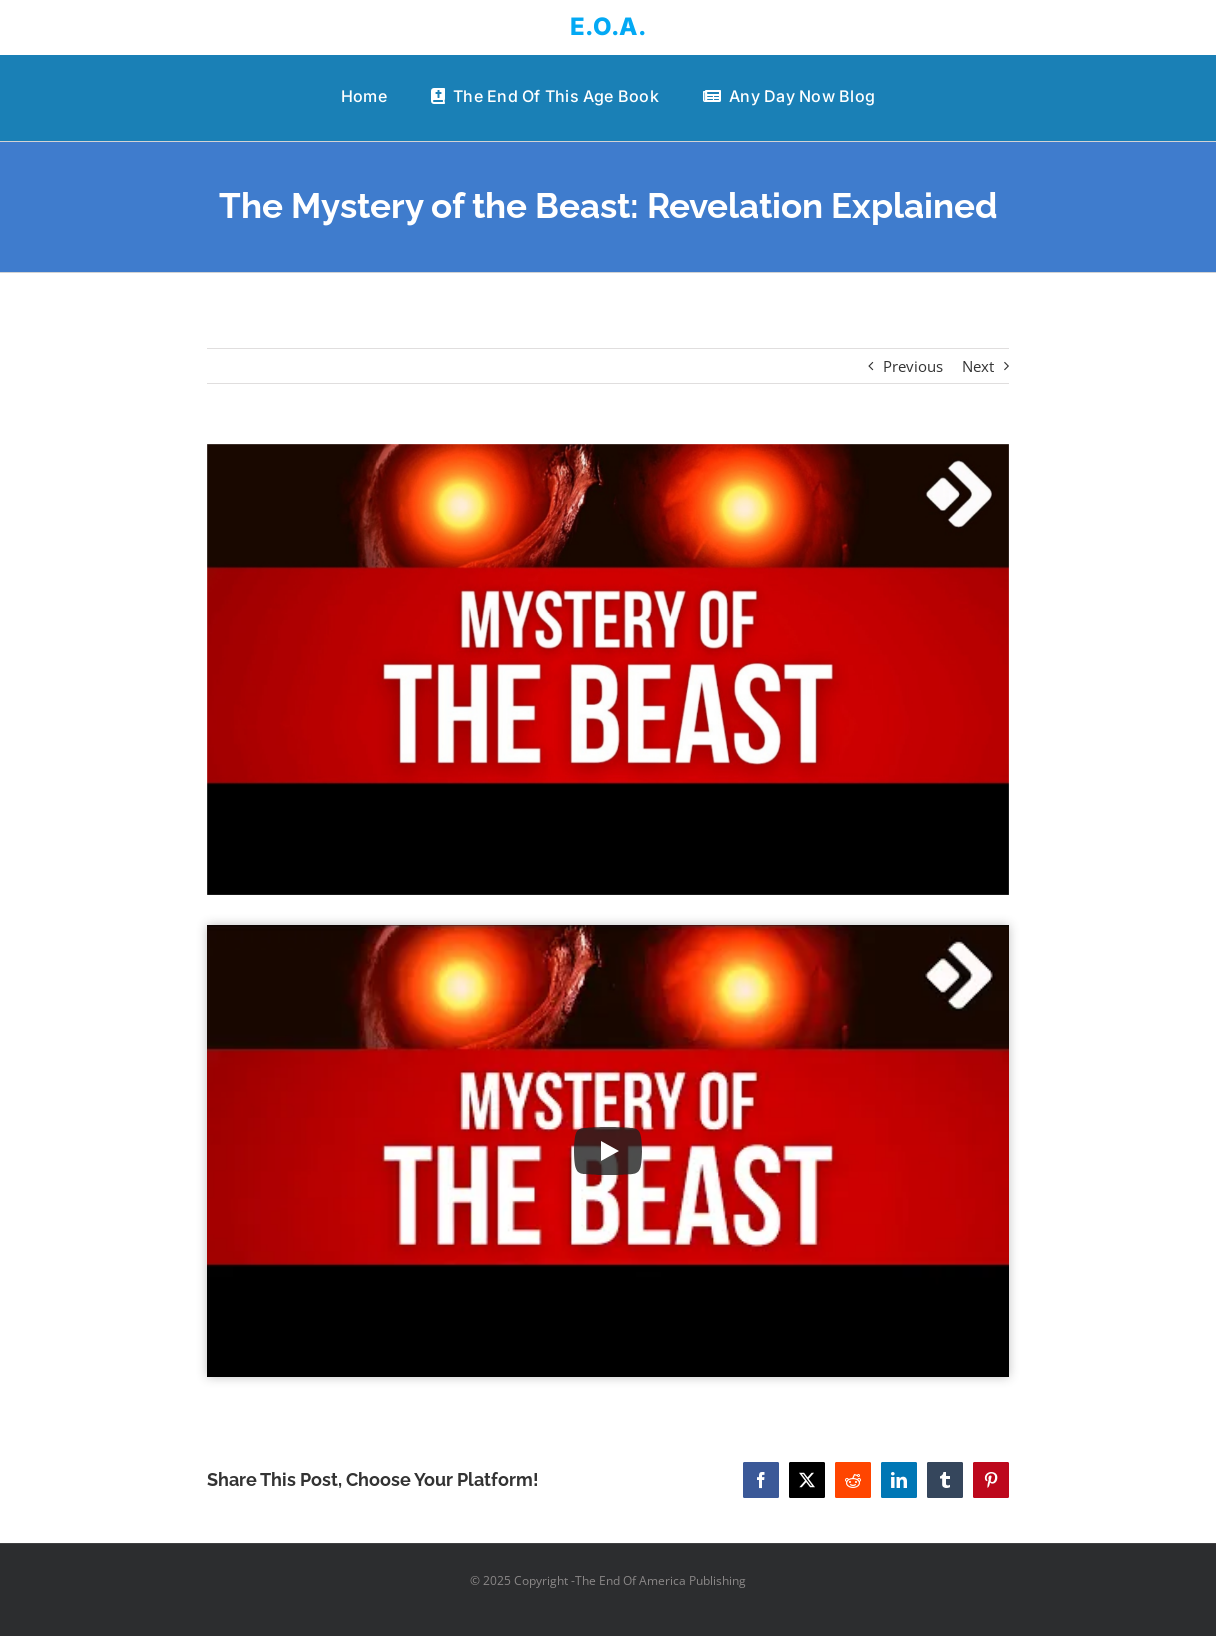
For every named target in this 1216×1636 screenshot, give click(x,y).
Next (978, 366)
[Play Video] (608, 1151)
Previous (913, 366)
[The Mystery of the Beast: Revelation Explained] (608, 669)
